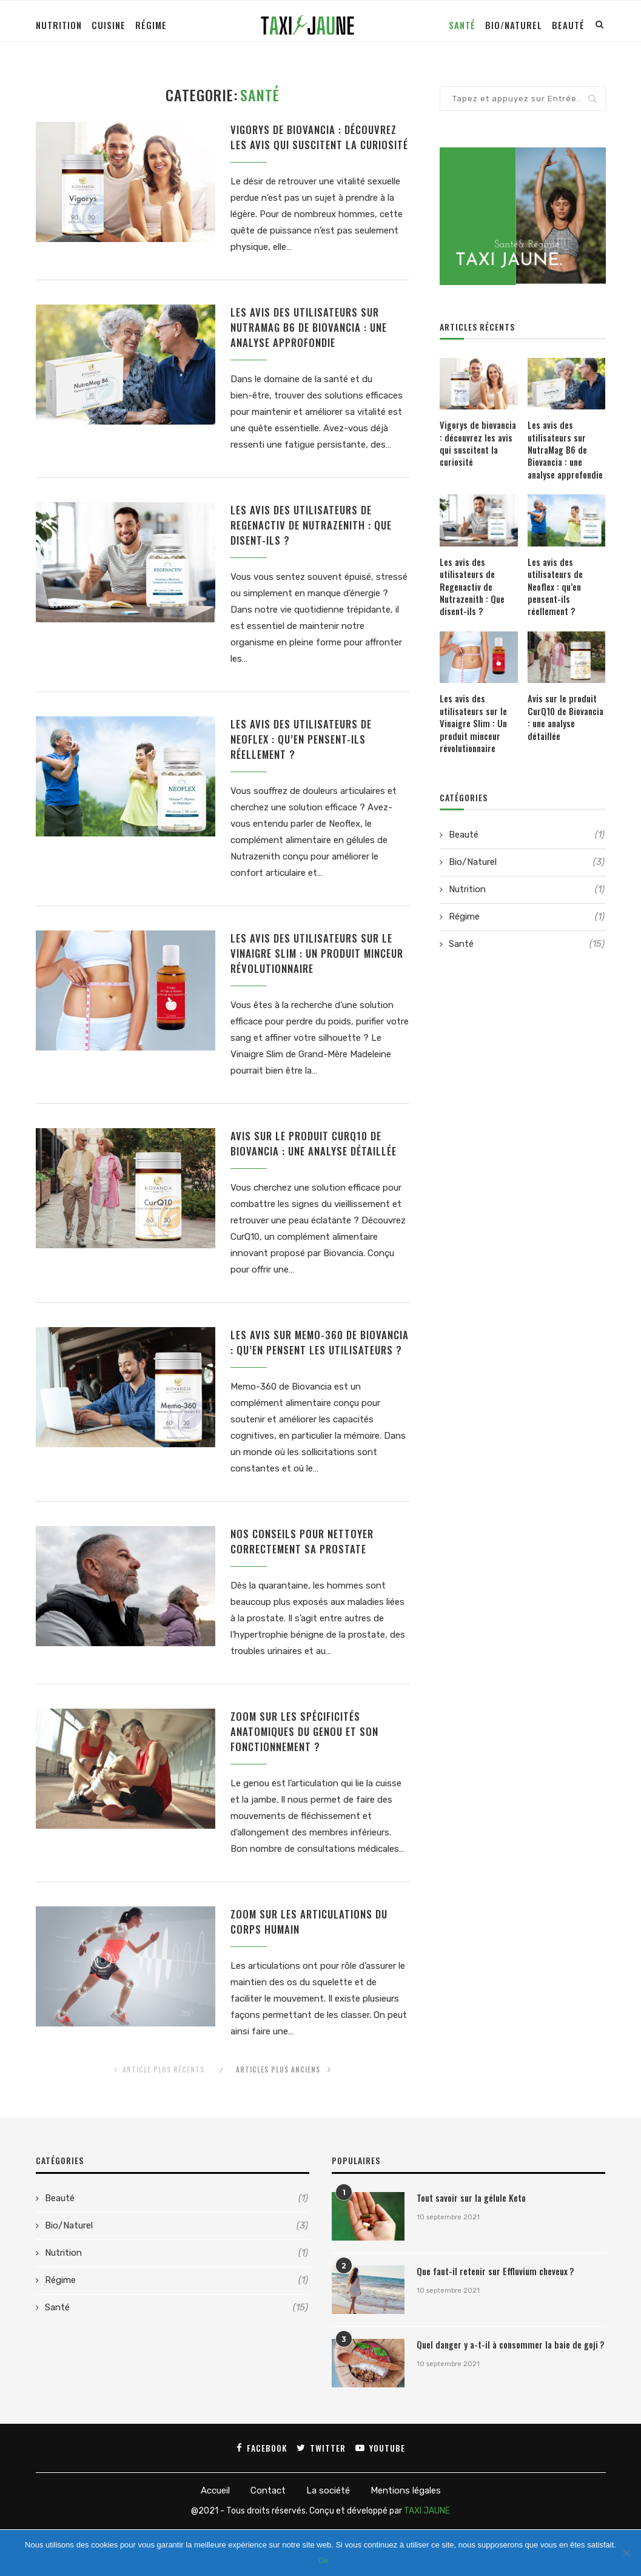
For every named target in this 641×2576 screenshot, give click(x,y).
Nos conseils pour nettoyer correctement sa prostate (305, 1584)
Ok (323, 2560)
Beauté (568, 25)
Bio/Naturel (513, 25)
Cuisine (109, 25)
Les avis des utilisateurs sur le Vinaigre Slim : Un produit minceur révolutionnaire (315, 976)
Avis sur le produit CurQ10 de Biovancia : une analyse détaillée (318, 1168)
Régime (151, 25)
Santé (462, 25)
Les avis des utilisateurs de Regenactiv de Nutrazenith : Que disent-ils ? (316, 544)
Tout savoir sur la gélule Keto (468, 2245)
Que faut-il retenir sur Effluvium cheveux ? (491, 2318)
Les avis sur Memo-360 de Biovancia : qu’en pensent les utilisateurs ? (308, 1376)
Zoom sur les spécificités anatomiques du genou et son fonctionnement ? (308, 1776)
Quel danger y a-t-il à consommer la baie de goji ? (504, 2392)
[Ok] (626, 2553)
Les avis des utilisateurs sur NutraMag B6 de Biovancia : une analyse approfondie (313, 345)
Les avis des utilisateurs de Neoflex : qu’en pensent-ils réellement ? (304, 760)
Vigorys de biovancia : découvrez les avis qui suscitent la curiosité (319, 145)
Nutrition (59, 25)
